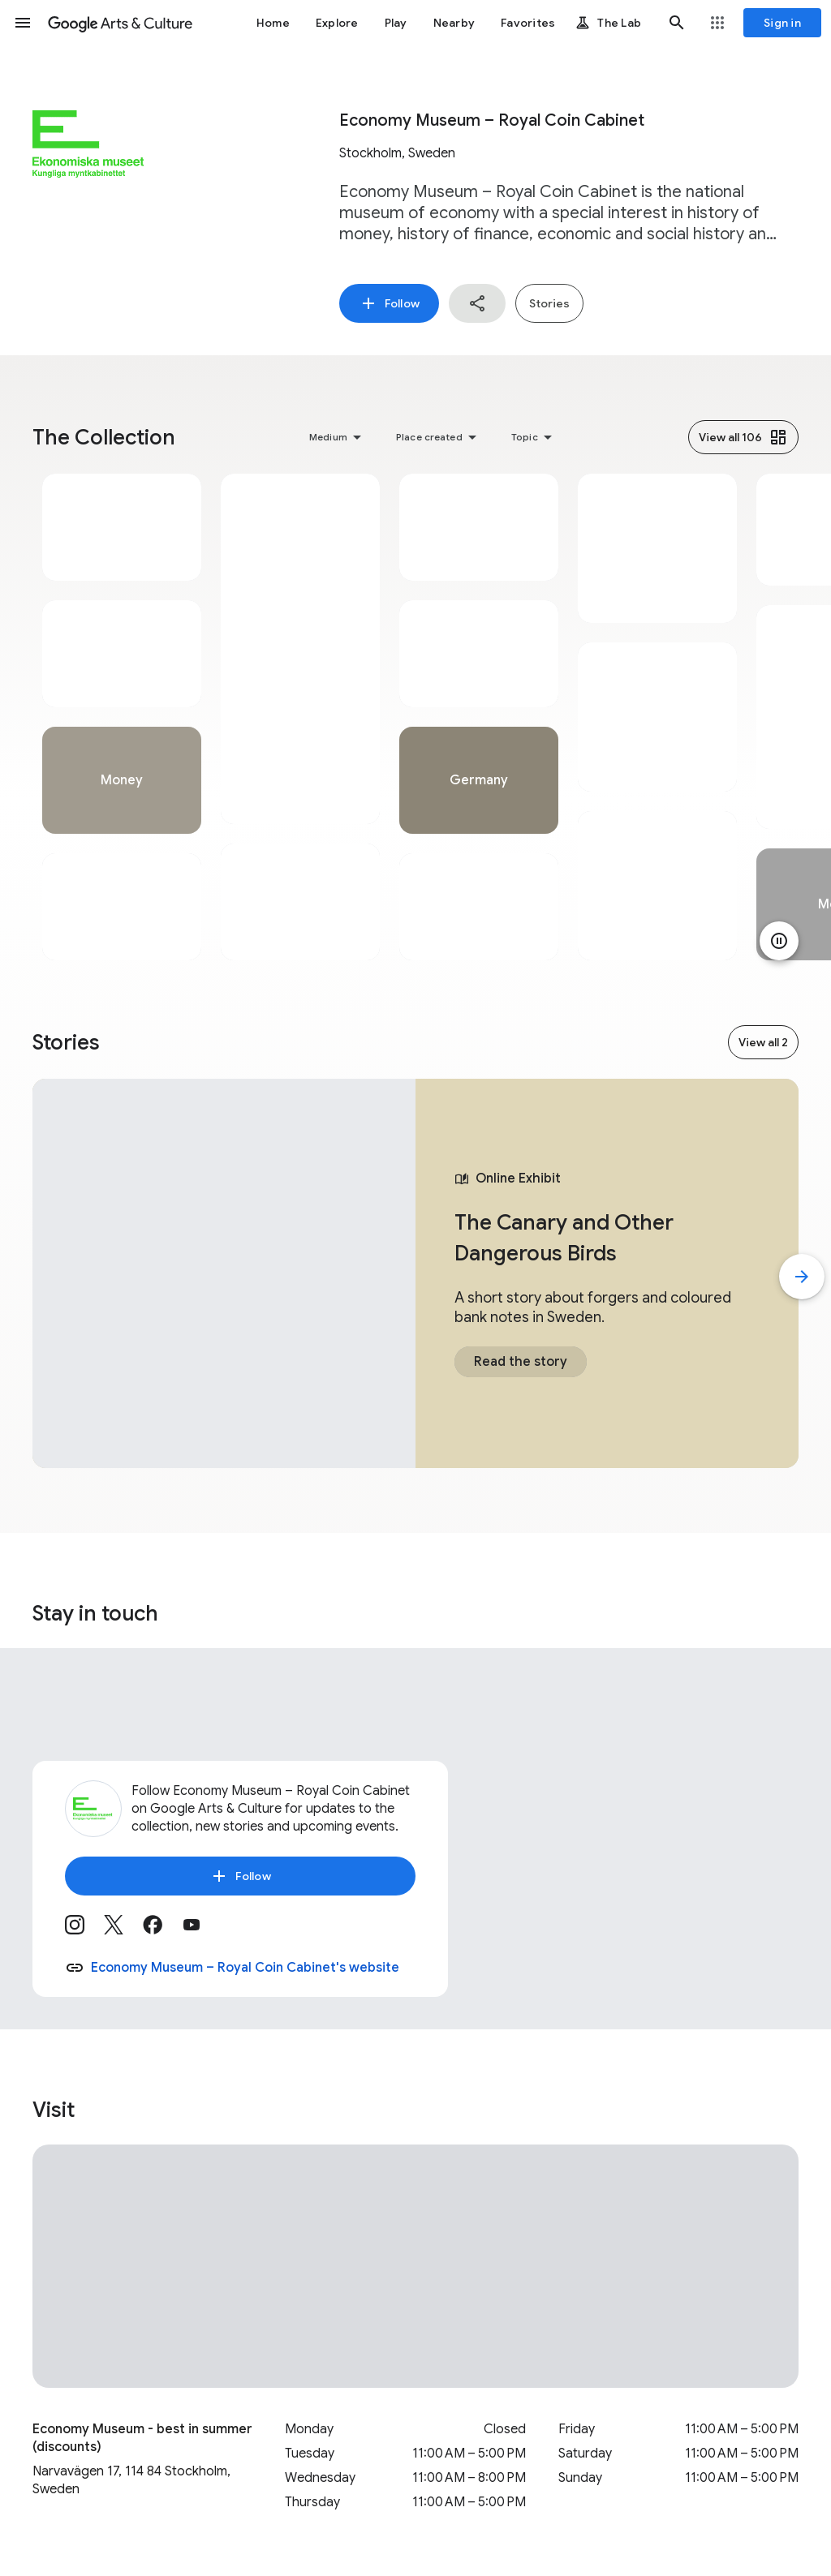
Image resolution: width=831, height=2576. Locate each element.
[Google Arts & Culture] (120, 22)
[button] (22, 22)
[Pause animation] (779, 940)
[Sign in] (782, 22)
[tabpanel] (121, 717)
